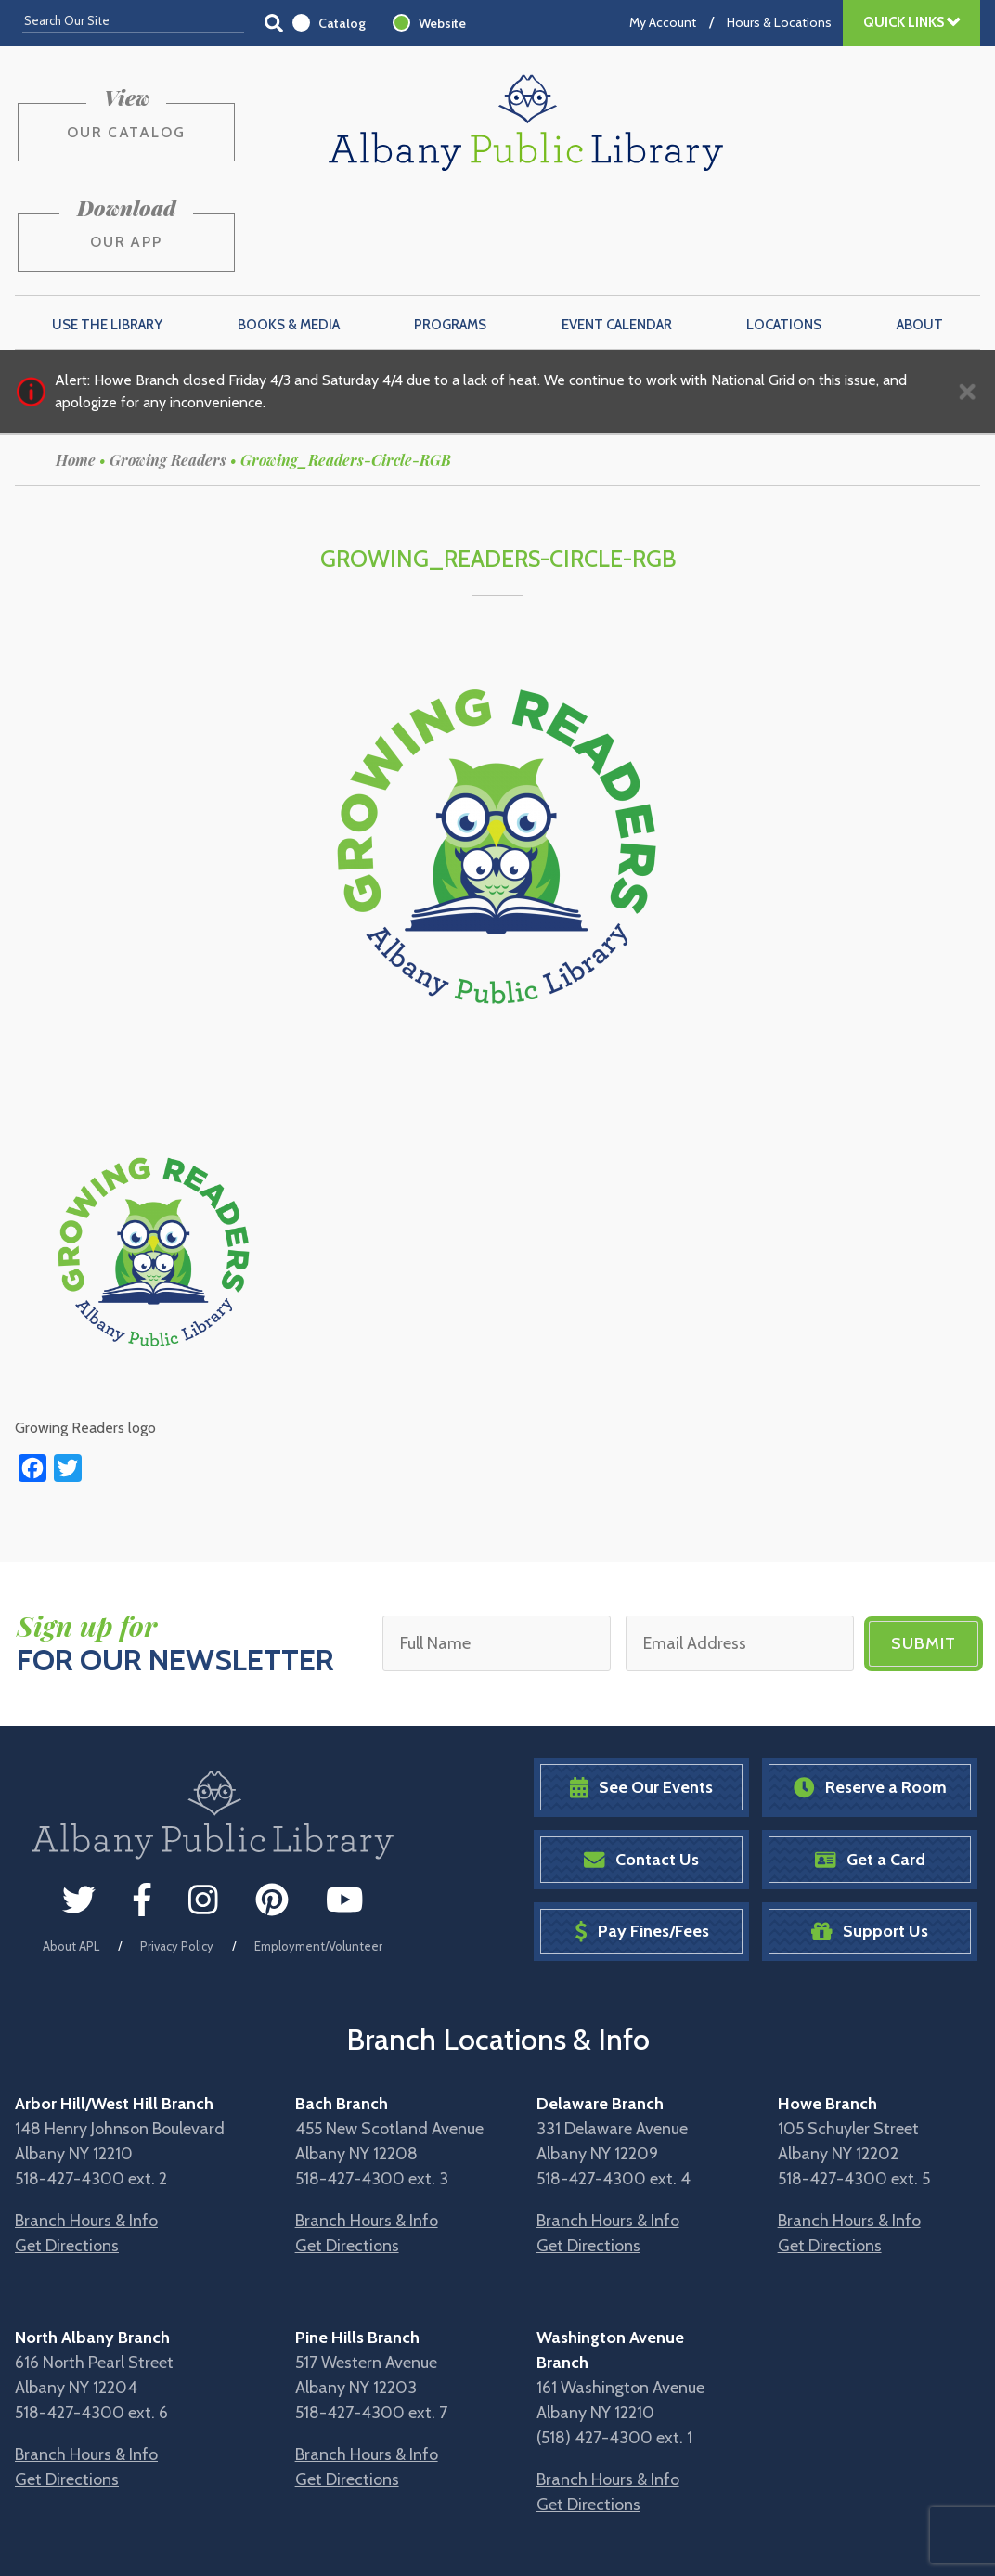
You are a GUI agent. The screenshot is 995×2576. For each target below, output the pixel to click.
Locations (783, 233)
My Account (662, 22)
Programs (450, 233)
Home (76, 368)
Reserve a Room (870, 1695)
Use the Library (107, 233)
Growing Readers (168, 368)
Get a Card (870, 1766)
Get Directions (67, 2153)
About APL (71, 1852)
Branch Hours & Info (86, 2128)
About (920, 233)
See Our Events (641, 1695)
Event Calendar (617, 233)
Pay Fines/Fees (642, 1838)
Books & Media (289, 233)
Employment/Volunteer (318, 1852)
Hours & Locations (779, 22)
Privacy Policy (176, 1852)
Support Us (869, 1838)
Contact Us (641, 1766)
